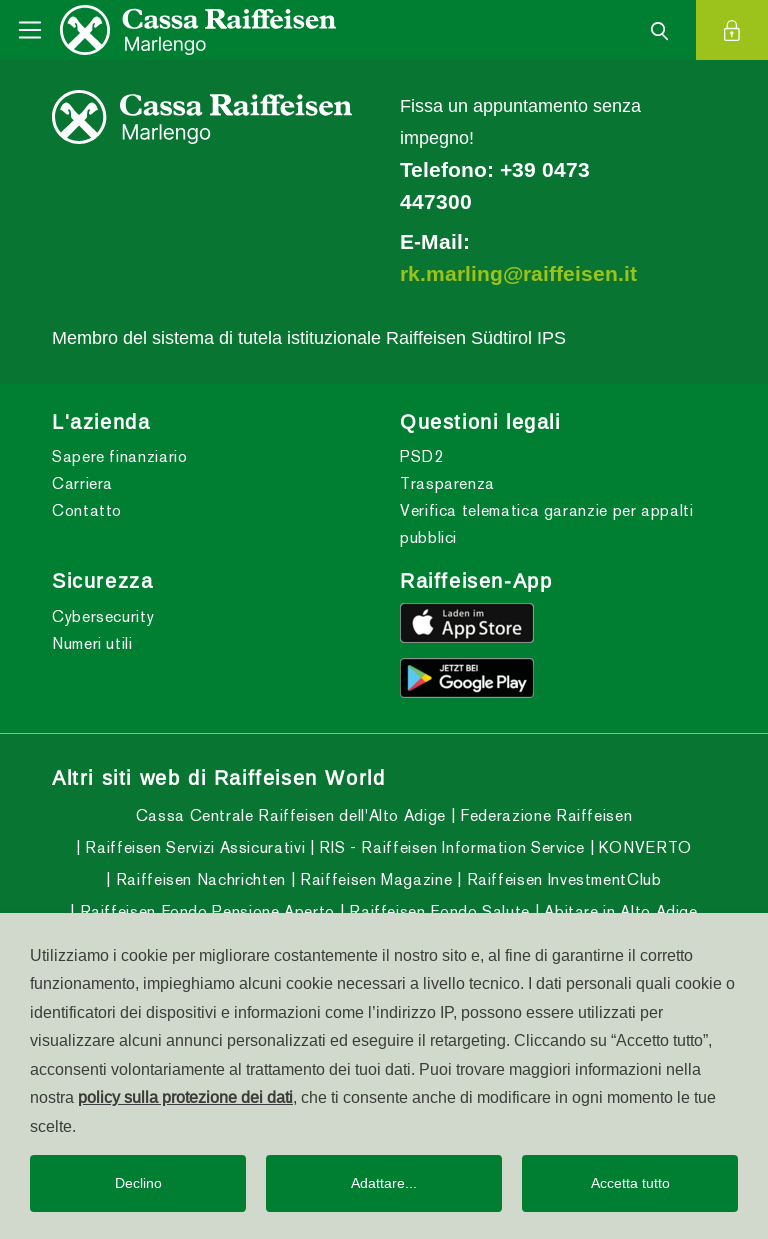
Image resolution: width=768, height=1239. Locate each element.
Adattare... (384, 1183)
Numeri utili (92, 643)
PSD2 (422, 456)
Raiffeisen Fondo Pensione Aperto (205, 911)
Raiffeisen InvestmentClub (562, 879)
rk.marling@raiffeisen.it (518, 274)
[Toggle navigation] (30, 30)
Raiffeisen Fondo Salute (437, 911)
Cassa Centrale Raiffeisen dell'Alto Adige (291, 815)
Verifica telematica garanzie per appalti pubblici (547, 524)
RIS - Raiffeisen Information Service (450, 847)
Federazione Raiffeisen (544, 815)
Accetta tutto (630, 1183)
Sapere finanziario (120, 456)
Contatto (87, 510)
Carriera (82, 483)
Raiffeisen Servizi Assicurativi (193, 847)
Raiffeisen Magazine (373, 879)
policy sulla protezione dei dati (185, 1097)
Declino (138, 1183)
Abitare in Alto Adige (619, 911)
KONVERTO (643, 847)
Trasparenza (447, 483)
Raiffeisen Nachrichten (198, 879)
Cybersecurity (103, 616)
